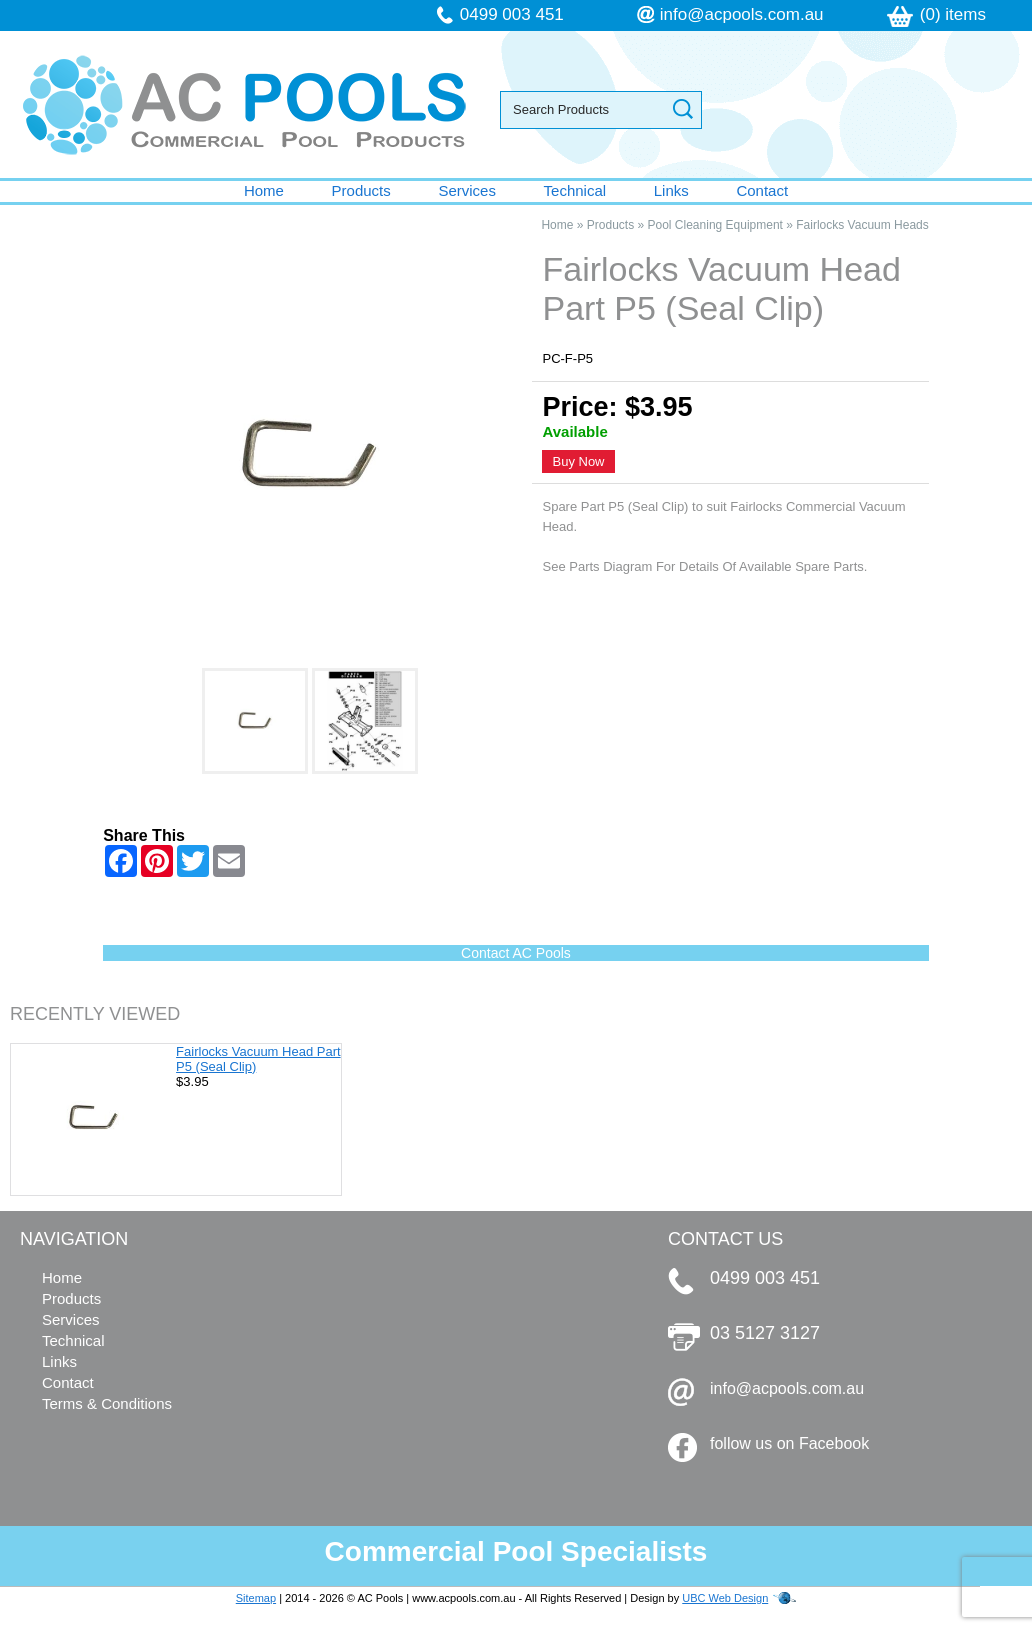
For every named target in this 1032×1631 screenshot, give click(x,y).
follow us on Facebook (789, 1443)
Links (671, 190)
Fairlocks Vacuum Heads (862, 225)
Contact (762, 190)
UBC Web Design (725, 1598)
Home (264, 190)
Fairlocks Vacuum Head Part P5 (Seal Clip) (258, 1059)
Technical (575, 190)
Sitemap (256, 1598)
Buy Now (578, 461)
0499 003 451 (512, 14)
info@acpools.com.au (742, 14)
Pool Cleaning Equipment (715, 225)
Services (467, 190)
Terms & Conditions (107, 1403)
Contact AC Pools (516, 953)
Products (361, 190)
